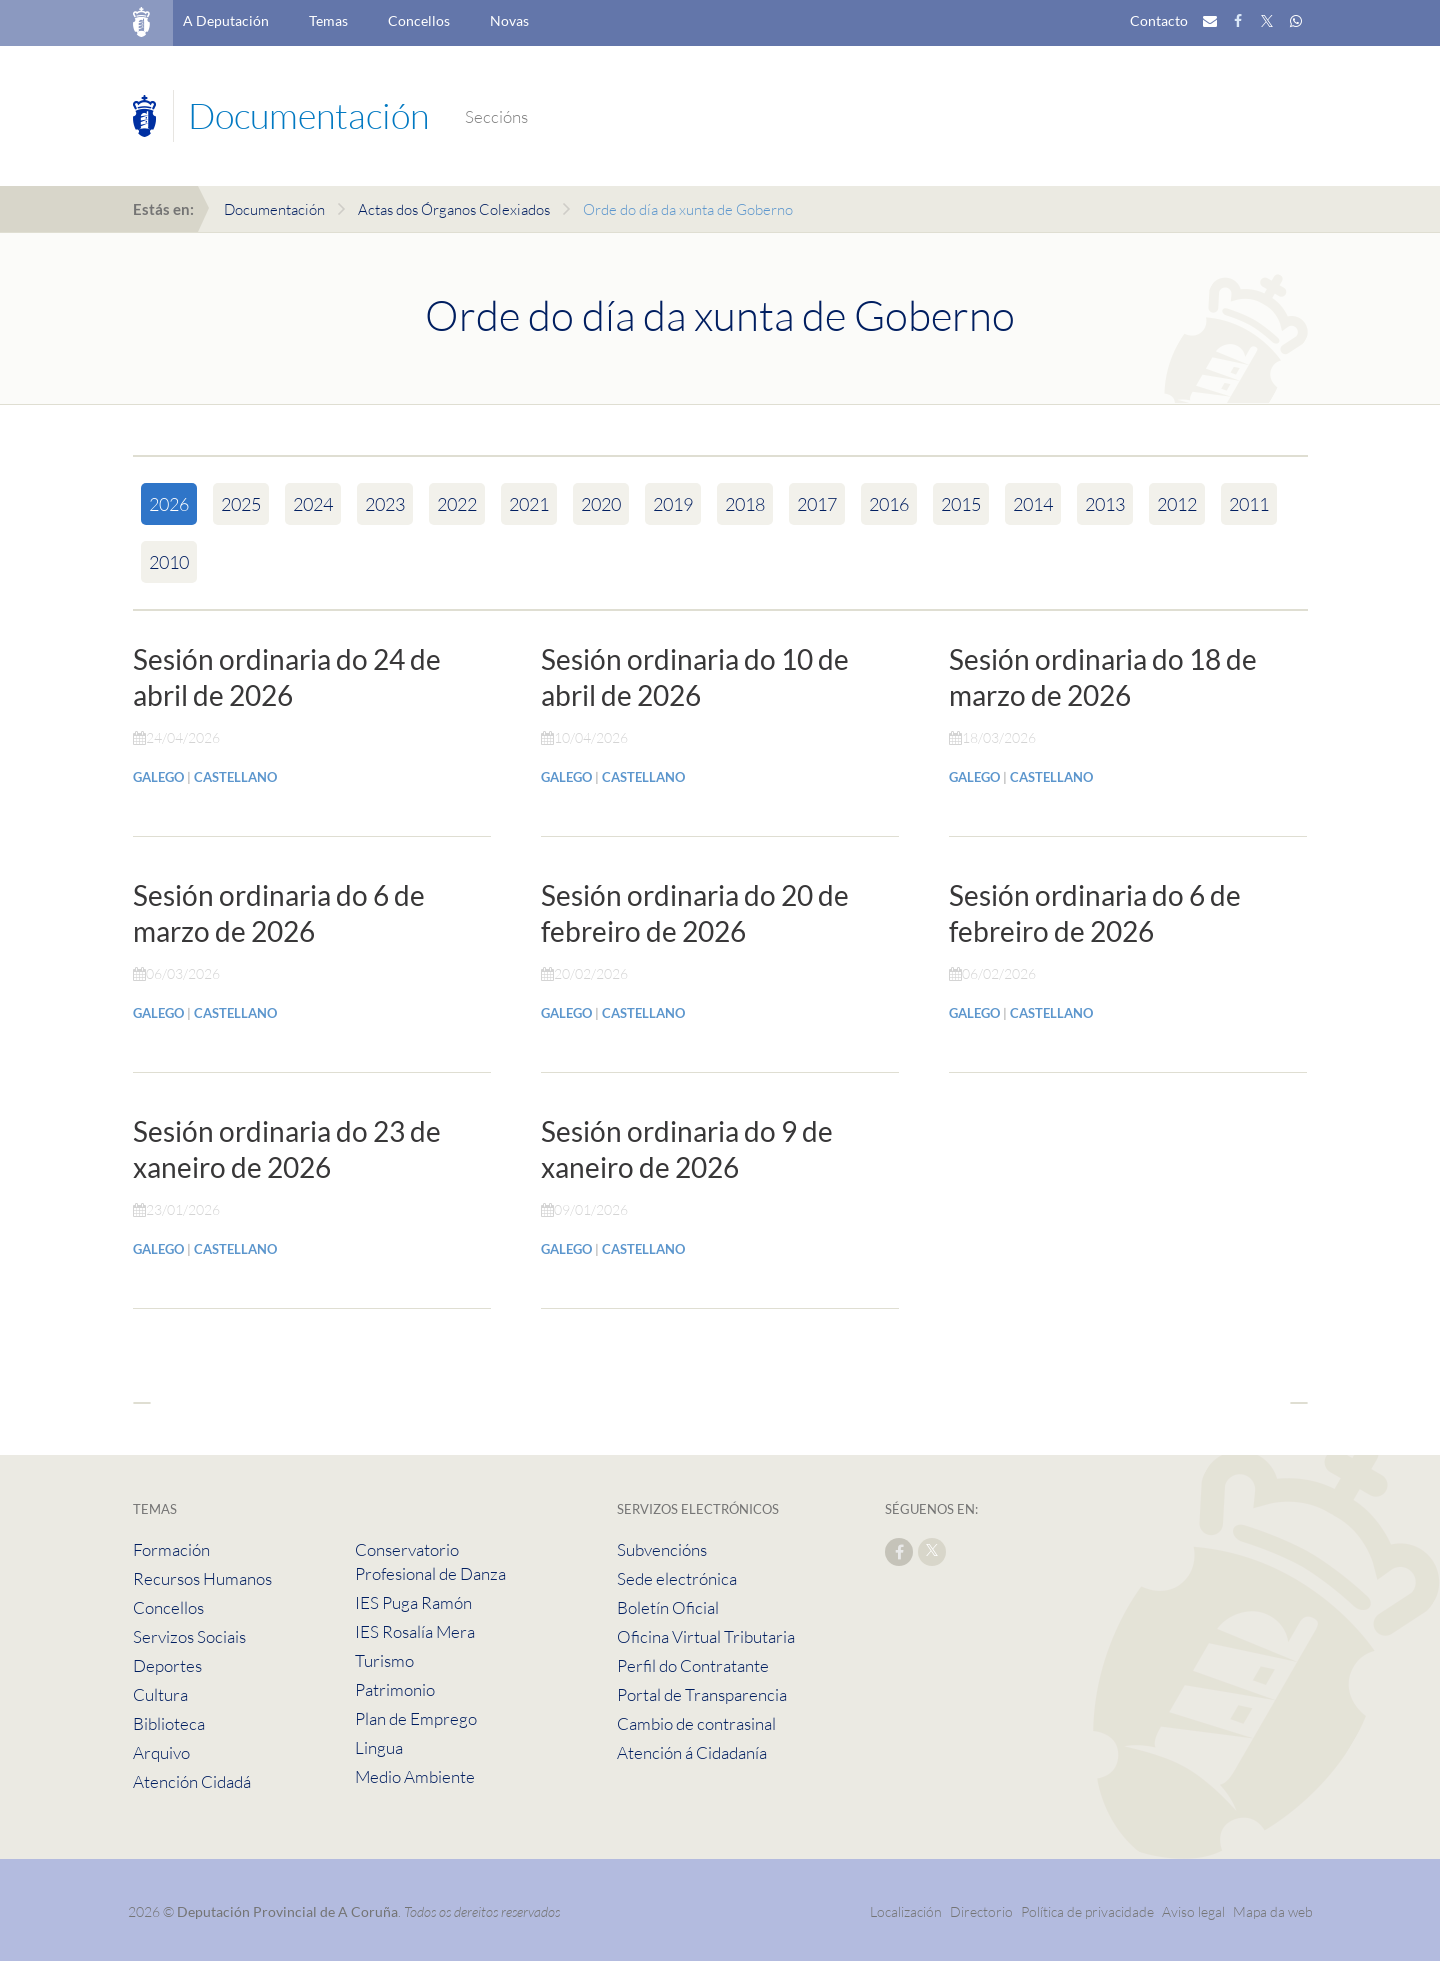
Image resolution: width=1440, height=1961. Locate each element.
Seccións (496, 116)
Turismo (384, 1660)
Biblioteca (169, 1723)
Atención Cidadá (192, 1781)
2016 (889, 504)
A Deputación (226, 20)
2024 (313, 504)
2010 (169, 562)
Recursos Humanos (202, 1578)
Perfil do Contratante (693, 1665)
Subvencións (662, 1549)
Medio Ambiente (415, 1776)
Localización (906, 1911)
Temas (328, 20)
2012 (1177, 504)
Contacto (1159, 20)
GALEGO (158, 777)
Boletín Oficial (668, 1607)
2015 (961, 504)
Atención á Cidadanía (692, 1752)
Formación (171, 1549)
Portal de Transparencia (702, 1694)
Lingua (379, 1747)
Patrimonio (395, 1689)
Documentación (274, 209)
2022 (457, 504)
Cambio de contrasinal (696, 1723)
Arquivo (161, 1752)
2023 (385, 504)
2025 (241, 504)
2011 (1249, 504)
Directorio (981, 1911)
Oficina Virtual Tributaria (706, 1636)
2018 (745, 504)
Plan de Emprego (416, 1718)
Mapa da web (1273, 1911)
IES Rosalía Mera (415, 1631)
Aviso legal (1193, 1911)
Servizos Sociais (189, 1636)
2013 (1105, 504)
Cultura (160, 1694)
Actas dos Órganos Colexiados (454, 209)
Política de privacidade (1089, 1911)
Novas (509, 20)
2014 (1033, 504)
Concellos (419, 20)
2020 (601, 504)
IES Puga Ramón (413, 1602)
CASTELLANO (235, 777)
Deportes (167, 1665)
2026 (169, 504)
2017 (817, 504)
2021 (529, 504)
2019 (673, 504)
